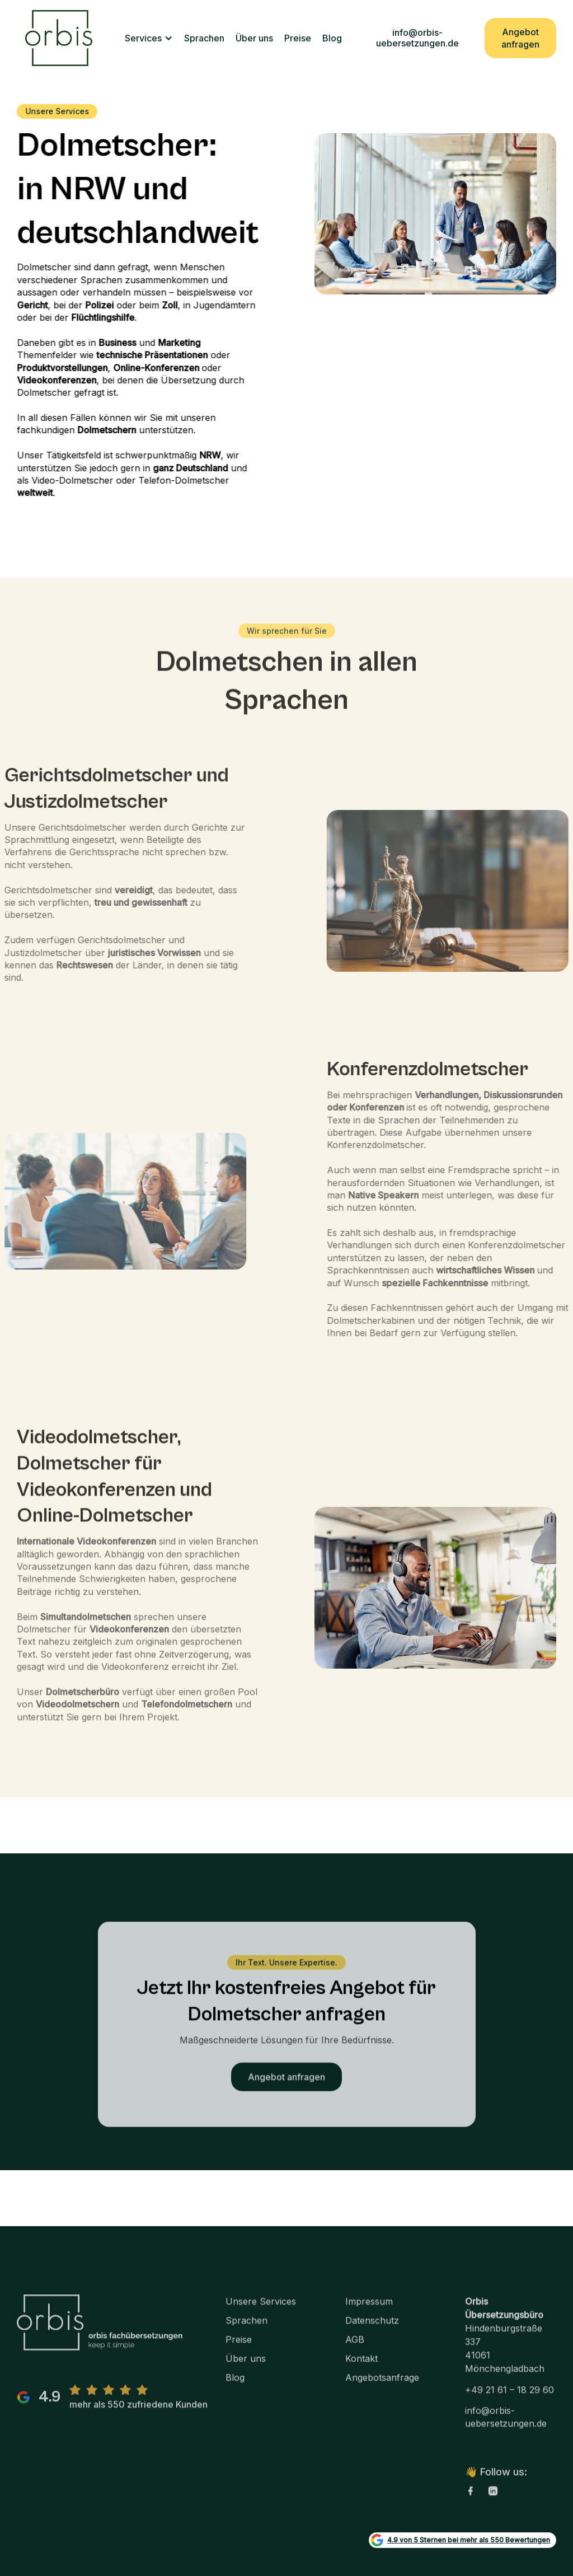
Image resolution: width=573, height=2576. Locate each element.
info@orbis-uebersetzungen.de (417, 38)
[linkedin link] (493, 2503)
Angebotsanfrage (382, 2390)
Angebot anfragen (520, 38)
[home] (59, 38)
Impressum (369, 2314)
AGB (354, 2352)
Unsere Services (261, 2314)
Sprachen (204, 38)
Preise (297, 38)
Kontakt (361, 2371)
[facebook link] (470, 2503)
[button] (149, 38)
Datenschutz (372, 2333)
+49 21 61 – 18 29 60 (509, 2402)
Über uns (254, 38)
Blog (332, 38)
